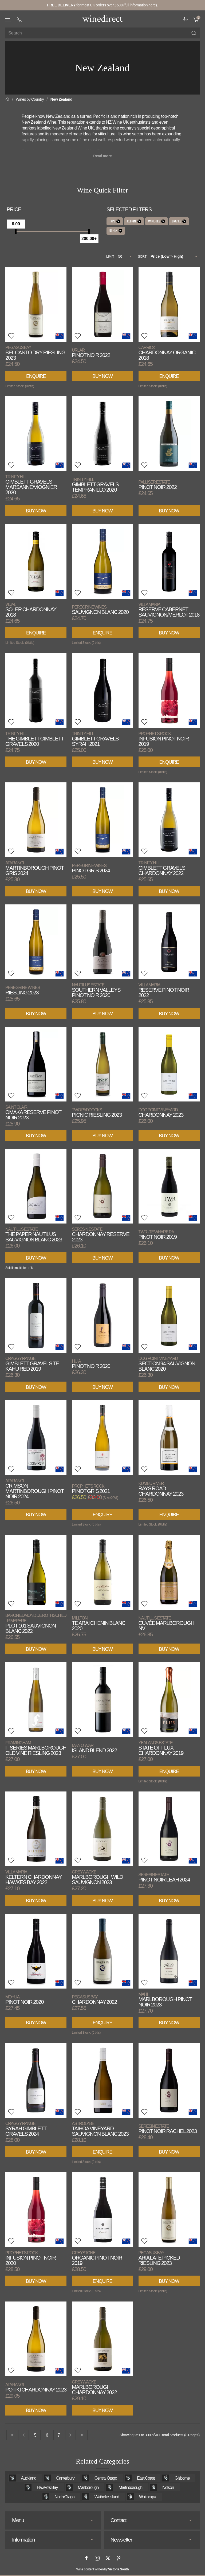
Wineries (156, 221)
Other (115, 231)
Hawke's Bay (47, 2487)
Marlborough (88, 2487)
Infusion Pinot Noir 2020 (30, 2258)
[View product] (35, 304)
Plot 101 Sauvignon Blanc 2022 (35, 1623)
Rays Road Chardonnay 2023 (161, 1488)
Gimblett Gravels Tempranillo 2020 (95, 484)
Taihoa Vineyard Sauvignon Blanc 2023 (100, 2128)
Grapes (179, 221)
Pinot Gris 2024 (91, 868)
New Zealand (61, 99)
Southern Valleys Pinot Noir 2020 (96, 990)
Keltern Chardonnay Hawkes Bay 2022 (33, 1877)
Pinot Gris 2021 (91, 1489)
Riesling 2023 (22, 990)
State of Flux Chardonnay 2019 (161, 1748)
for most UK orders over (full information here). (102, 5)
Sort (142, 256)
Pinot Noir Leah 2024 (164, 1877)
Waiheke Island (106, 2497)
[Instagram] (97, 2558)
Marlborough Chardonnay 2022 (94, 2387)
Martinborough (130, 2487)
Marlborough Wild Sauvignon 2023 (97, 1877)
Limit (110, 256)
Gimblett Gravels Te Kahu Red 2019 (32, 1363)
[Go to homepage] (102, 18)
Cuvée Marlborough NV (166, 1623)
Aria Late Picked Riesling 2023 (159, 2258)
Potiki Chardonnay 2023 (35, 2387)
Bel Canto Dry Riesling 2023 (35, 352)
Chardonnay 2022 (94, 2000)
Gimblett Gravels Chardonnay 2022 (162, 868)
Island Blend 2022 (94, 1748)
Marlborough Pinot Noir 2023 (165, 1999)
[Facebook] (86, 2558)
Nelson (168, 2487)
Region (134, 221)
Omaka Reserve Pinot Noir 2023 (33, 1112)
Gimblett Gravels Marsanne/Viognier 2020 (31, 485)
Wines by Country (30, 99)
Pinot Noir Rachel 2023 (168, 2129)
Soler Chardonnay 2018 (30, 609)
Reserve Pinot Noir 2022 (164, 990)
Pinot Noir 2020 (91, 1364)
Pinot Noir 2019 (158, 1235)
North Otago (64, 2497)
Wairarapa (147, 2497)
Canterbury (65, 2478)
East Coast (146, 2478)
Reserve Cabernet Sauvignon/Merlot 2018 (169, 609)
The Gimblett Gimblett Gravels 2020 (34, 739)
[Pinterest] (118, 2558)
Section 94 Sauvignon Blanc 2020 (167, 1363)
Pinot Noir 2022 (91, 353)
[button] (8, 20)
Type (114, 221)
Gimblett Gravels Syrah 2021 (95, 739)
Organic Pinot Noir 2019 (97, 2258)
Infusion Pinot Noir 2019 (164, 739)
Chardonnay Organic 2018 (167, 352)
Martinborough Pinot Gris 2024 (34, 868)
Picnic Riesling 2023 (97, 1113)
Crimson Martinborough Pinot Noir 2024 (34, 1489)
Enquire (36, 376)
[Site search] (102, 33)
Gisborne (182, 2478)
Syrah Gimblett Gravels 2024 (25, 2128)
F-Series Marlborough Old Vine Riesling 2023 (35, 1748)
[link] (197, 19)
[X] (107, 2558)
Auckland (28, 2478)
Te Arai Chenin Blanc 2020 (98, 1623)
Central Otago (105, 2478)
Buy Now (102, 376)
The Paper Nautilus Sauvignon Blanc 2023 (33, 1234)
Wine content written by (102, 2569)
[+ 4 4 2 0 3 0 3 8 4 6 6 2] (19, 19)
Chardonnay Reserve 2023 (100, 1234)
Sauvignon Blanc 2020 (100, 610)
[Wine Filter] (185, 19)
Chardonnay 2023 (161, 1113)
